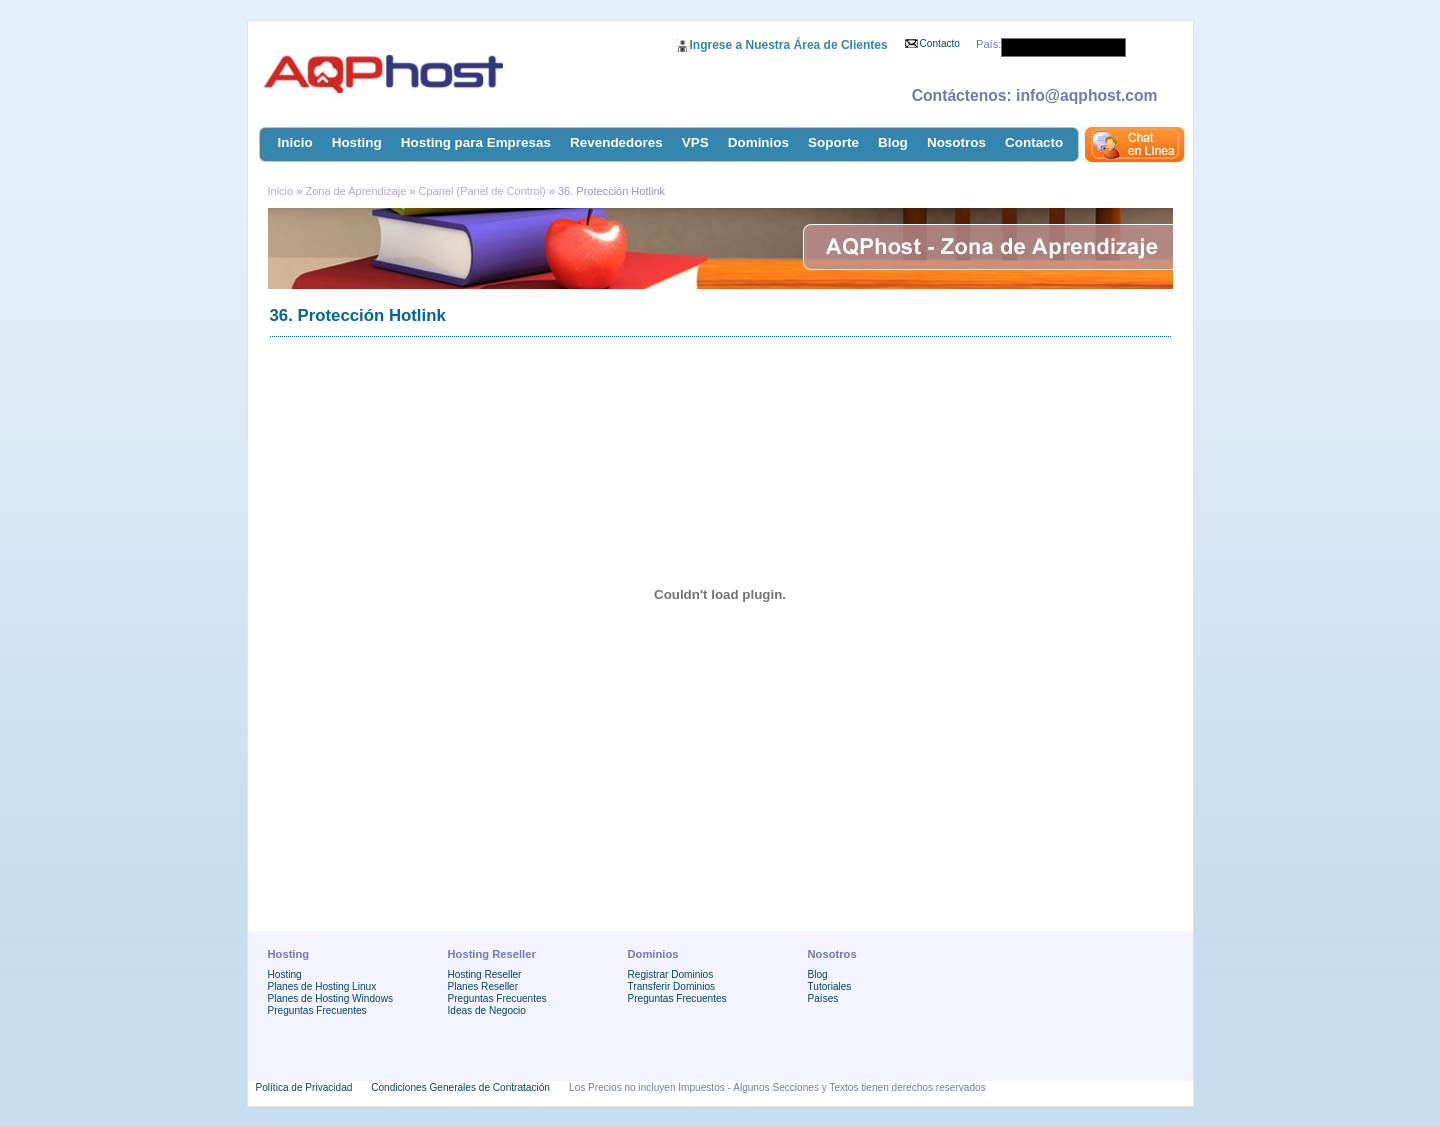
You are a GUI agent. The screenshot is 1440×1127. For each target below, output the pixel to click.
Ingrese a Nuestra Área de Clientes (789, 45)
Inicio (295, 142)
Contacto (940, 43)
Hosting (357, 142)
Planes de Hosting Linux (322, 986)
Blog (893, 142)
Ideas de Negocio (487, 1010)
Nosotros (956, 142)
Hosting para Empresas (476, 142)
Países (823, 998)
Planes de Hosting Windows (330, 998)
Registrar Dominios (671, 974)
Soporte (833, 142)
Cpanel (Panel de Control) (482, 191)
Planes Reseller (483, 986)
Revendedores (616, 142)
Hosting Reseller (485, 974)
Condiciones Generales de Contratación (460, 1087)
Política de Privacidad (304, 1087)
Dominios (758, 142)
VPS (695, 142)
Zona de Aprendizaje (357, 191)
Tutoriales (830, 986)
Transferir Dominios (672, 986)
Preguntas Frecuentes (317, 1010)
